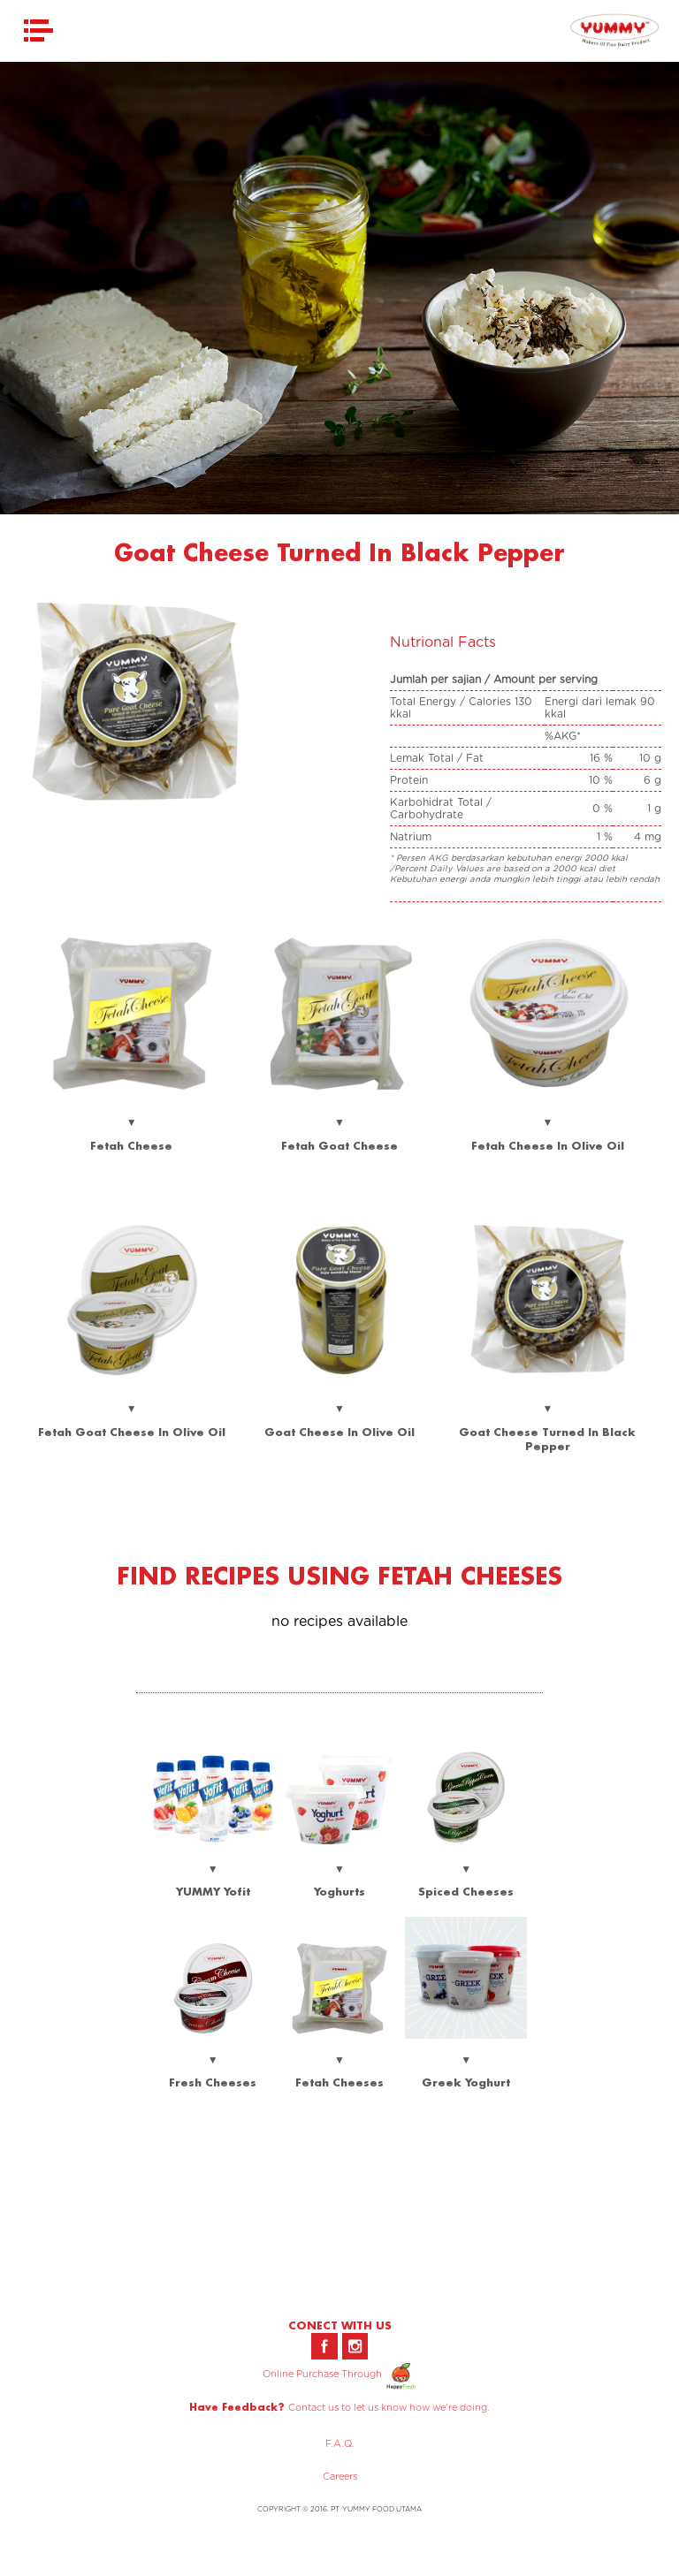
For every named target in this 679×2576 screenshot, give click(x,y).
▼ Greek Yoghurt (466, 2058)
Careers (340, 2476)
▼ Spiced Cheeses (466, 1867)
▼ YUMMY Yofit (213, 1867)
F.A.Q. (340, 2444)
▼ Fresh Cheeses (213, 2058)
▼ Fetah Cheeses (339, 2058)
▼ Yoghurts (339, 1867)
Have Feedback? (237, 2407)
